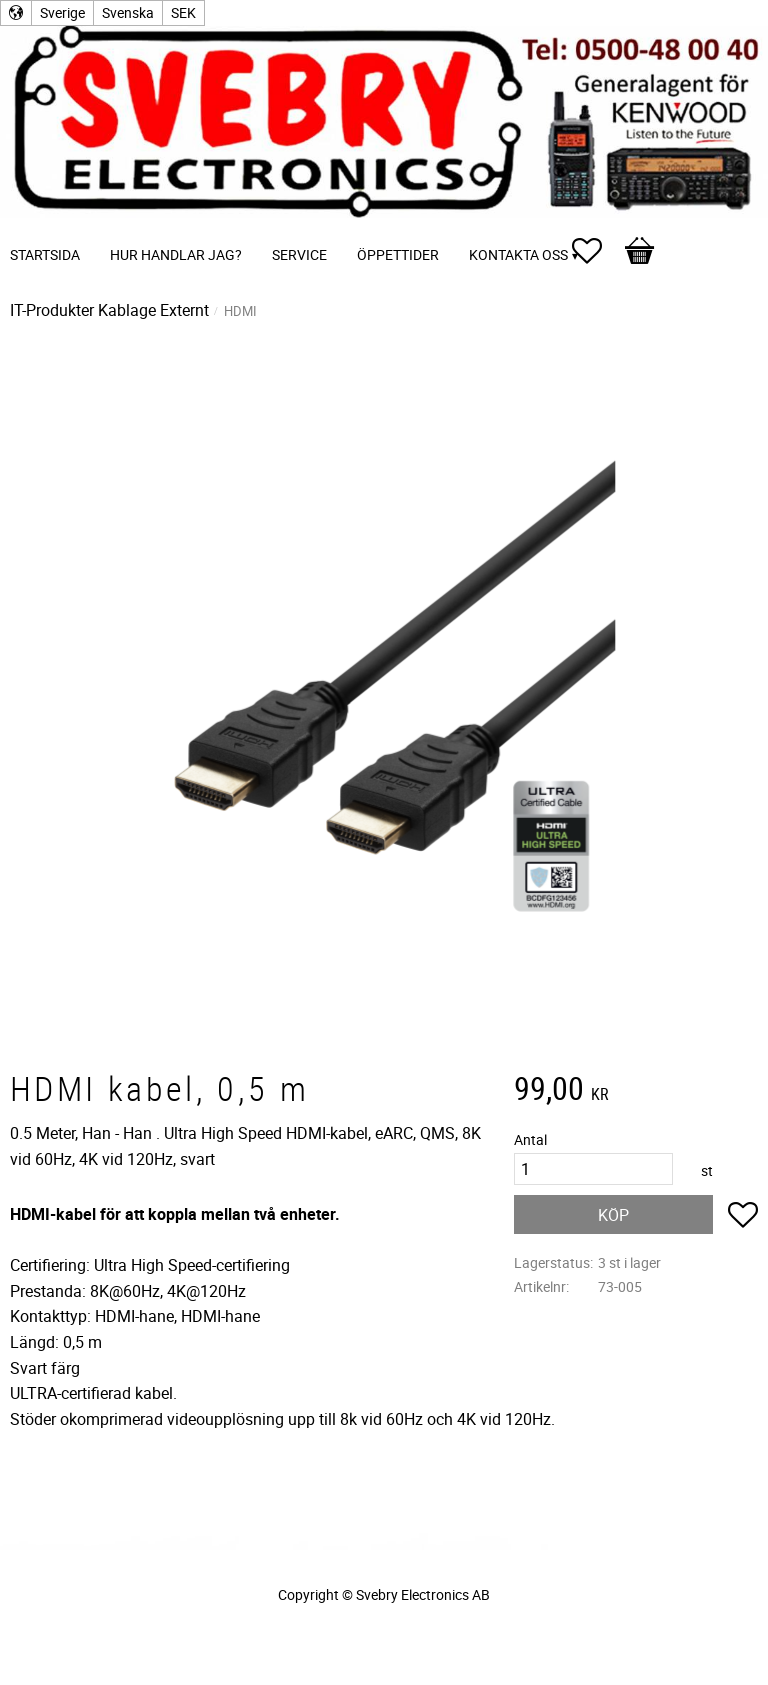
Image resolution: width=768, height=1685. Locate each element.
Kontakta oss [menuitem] (518, 254)
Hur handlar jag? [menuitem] (176, 254)
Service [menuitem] (299, 254)
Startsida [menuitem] (45, 254)
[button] (597, 251)
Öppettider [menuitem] (398, 254)
